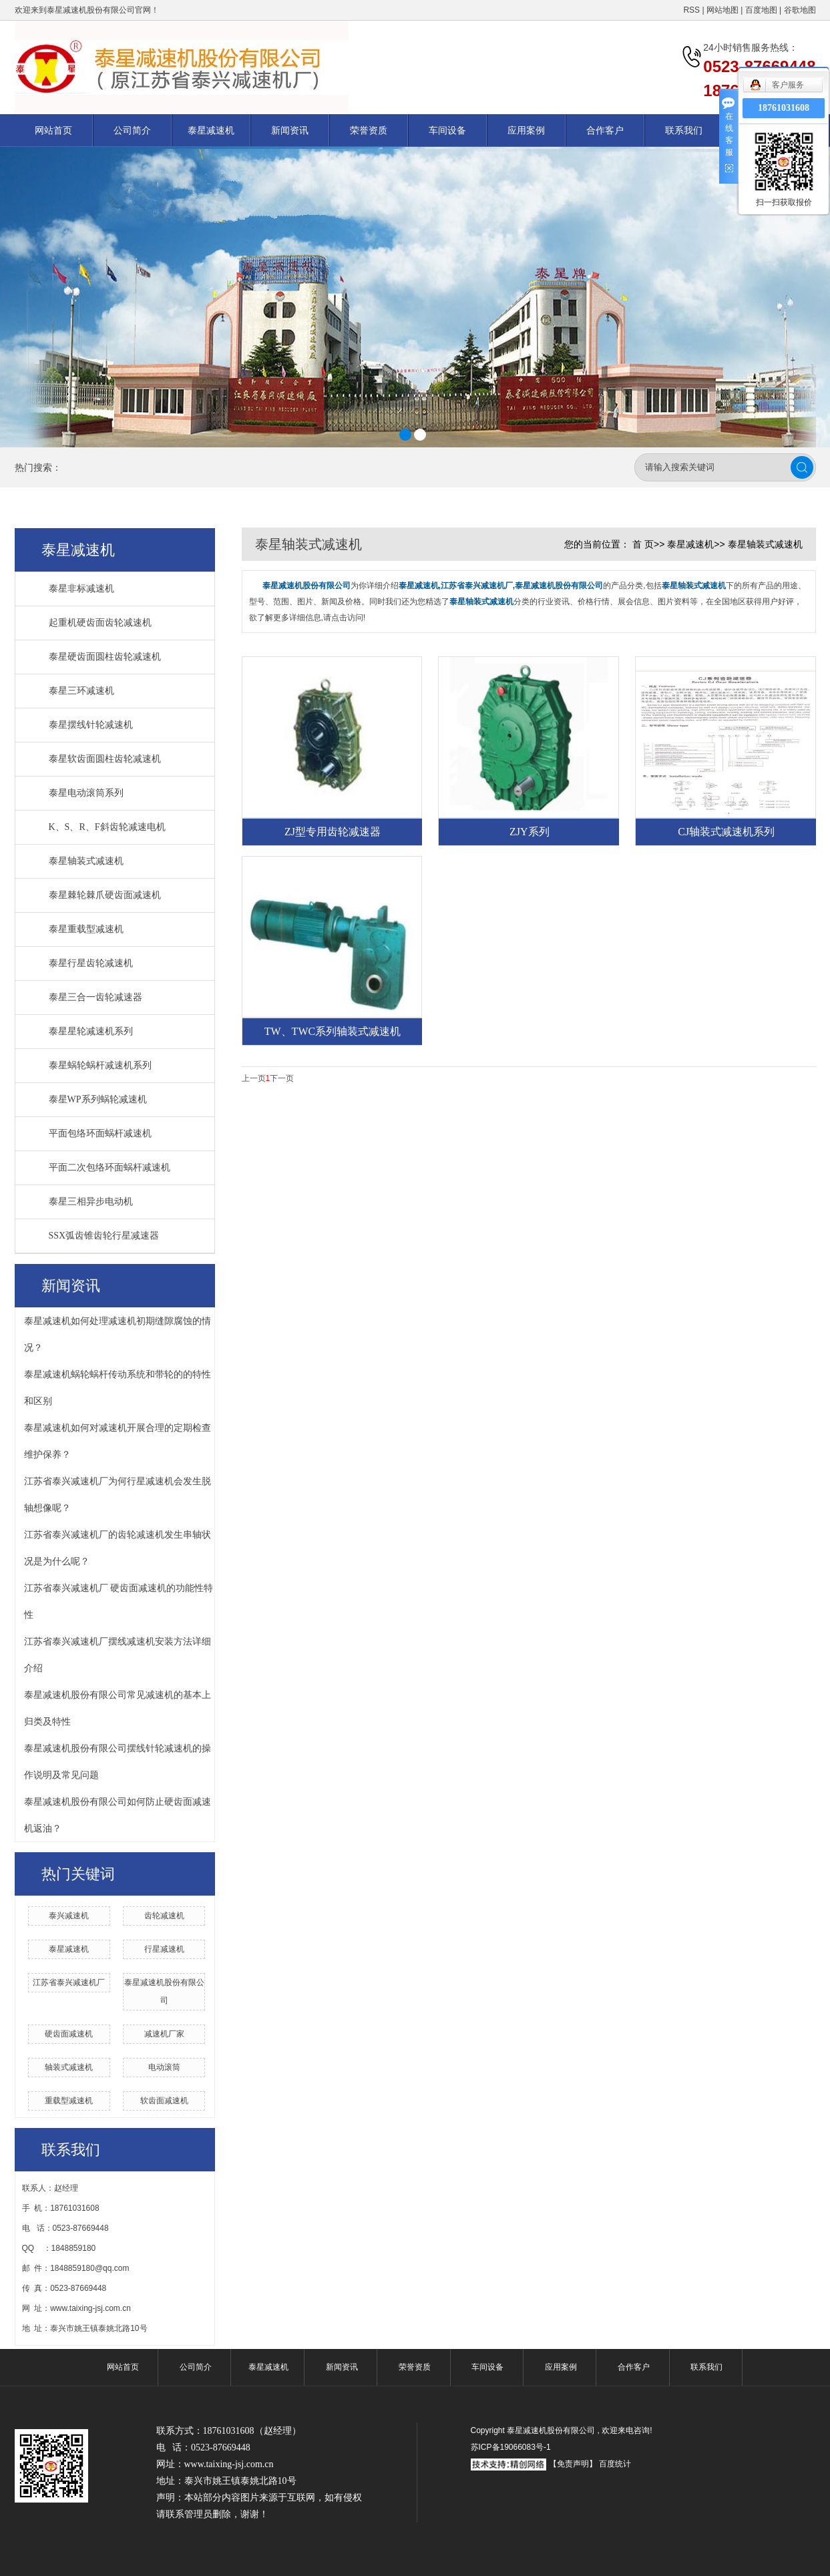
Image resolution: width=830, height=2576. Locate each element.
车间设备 (447, 130)
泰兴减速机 (69, 1915)
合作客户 (605, 130)
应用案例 (526, 130)
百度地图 (761, 10)
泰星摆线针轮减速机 (91, 725)
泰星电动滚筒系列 (86, 793)
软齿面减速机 (164, 2100)
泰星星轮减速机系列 (91, 1031)
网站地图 (723, 10)
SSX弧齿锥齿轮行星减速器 (104, 1236)
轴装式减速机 (69, 2067)
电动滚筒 (164, 2067)
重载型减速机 (69, 2100)
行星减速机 (164, 1949)
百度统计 (615, 2463)
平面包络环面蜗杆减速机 (100, 1133)
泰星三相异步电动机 (91, 1202)
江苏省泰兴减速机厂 (69, 1982)
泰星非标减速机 (81, 589)
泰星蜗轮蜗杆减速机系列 (100, 1065)
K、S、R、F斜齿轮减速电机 (107, 827)
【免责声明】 (573, 2463)
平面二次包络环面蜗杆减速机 (109, 1167)
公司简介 (132, 130)
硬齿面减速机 (69, 2033)
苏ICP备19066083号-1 (511, 2447)
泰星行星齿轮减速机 (91, 963)
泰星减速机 (211, 130)
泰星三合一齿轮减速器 (95, 997)
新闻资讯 (289, 130)
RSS (691, 10)
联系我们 (683, 130)
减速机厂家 (164, 2033)
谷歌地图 (800, 10)
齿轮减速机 (164, 1915)
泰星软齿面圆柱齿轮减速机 (105, 759)
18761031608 (783, 108)
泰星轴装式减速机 (86, 861)
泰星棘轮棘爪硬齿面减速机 (105, 895)
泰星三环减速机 (81, 691)
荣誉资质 (368, 130)
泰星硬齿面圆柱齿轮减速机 (105, 657)
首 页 (643, 544)
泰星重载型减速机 (86, 929)
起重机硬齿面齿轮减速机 (100, 623)
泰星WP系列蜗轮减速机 (98, 1099)
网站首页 (53, 130)
